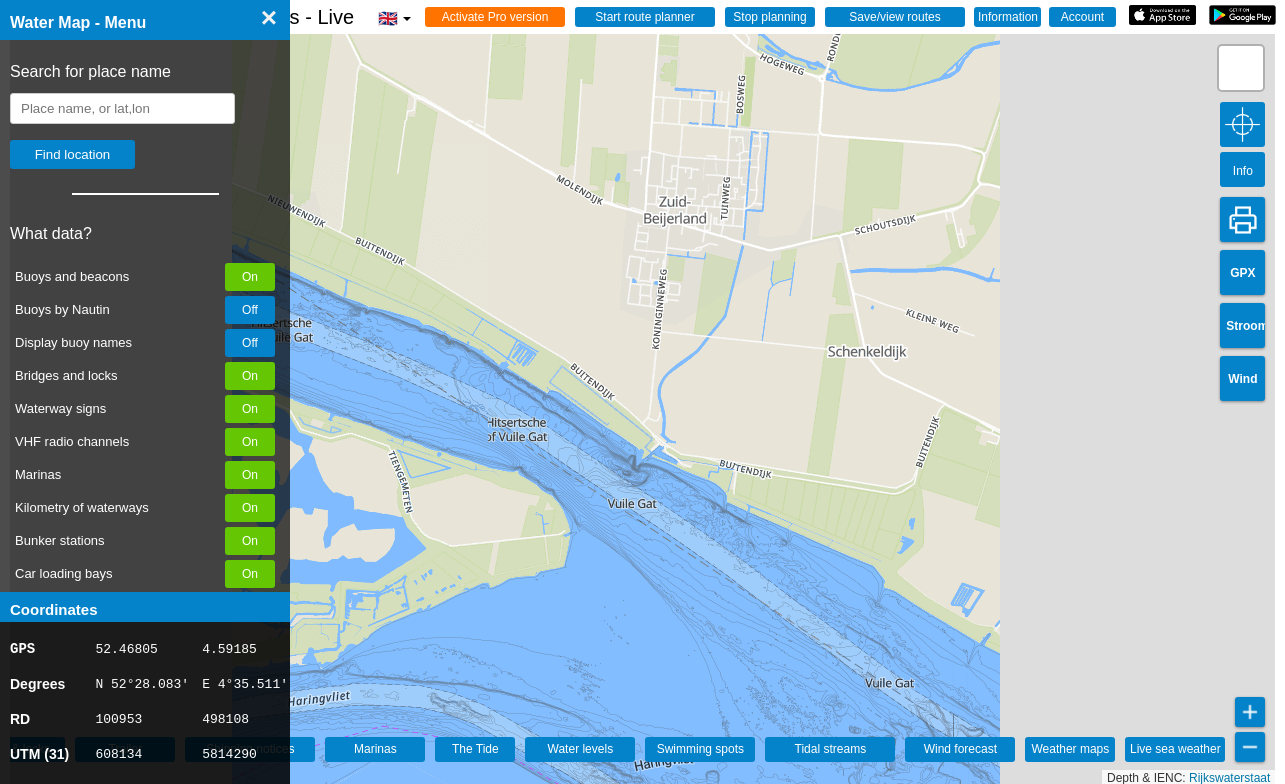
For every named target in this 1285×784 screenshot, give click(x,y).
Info (1243, 171)
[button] (1241, 68)
